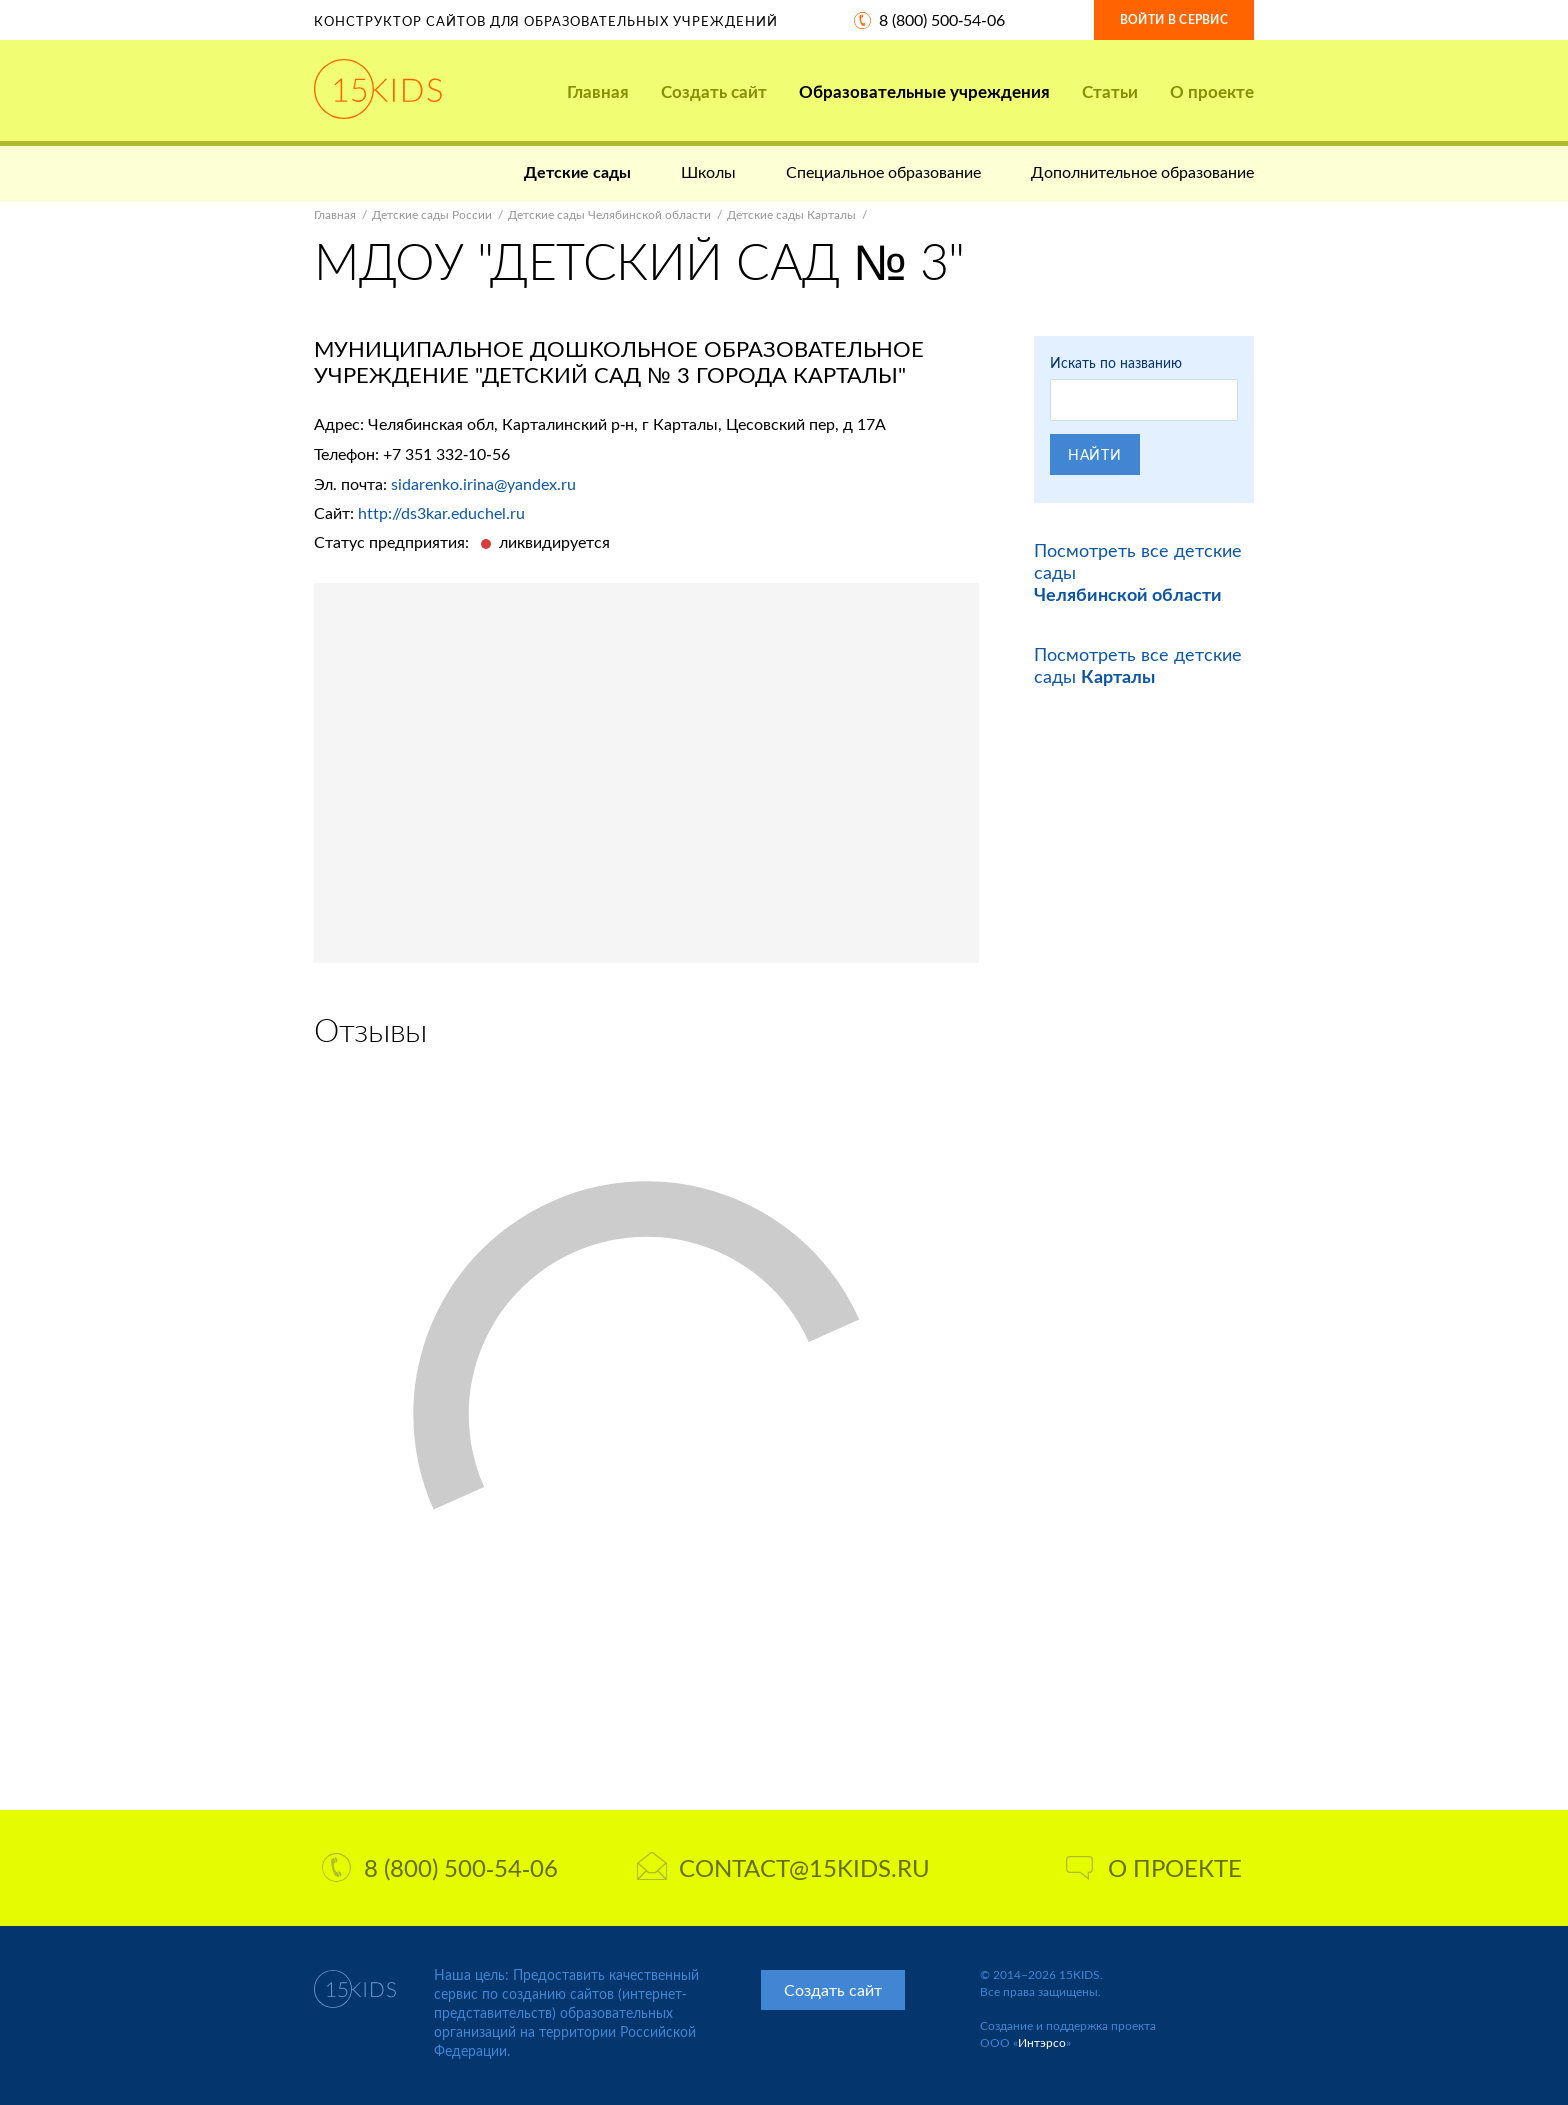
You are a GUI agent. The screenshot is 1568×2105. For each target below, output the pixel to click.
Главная (598, 91)
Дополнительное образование (1142, 171)
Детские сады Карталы (791, 214)
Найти (1095, 454)
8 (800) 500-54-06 (942, 19)
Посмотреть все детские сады (1138, 665)
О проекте (1212, 91)
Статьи (1110, 91)
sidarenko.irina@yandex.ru (483, 483)
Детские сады (577, 171)
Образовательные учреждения (924, 91)
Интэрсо (1042, 2042)
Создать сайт (714, 91)
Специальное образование (883, 171)
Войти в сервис (1174, 19)
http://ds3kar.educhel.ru (441, 512)
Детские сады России (432, 214)
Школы (708, 171)
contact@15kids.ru (783, 1867)
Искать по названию (1116, 362)
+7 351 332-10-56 (446, 453)
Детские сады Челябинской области (609, 214)
